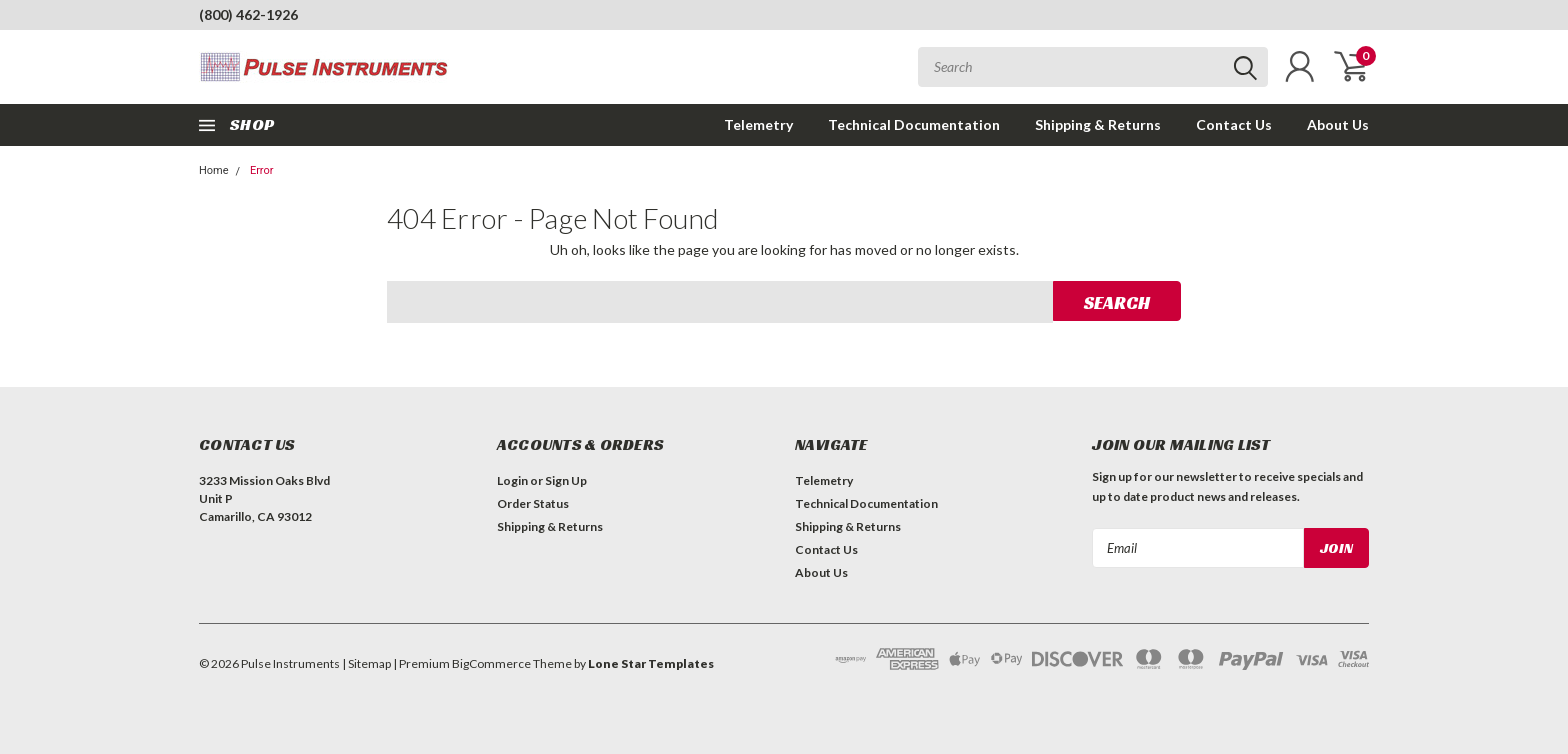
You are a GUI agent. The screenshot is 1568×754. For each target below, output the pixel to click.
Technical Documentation (914, 124)
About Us (1338, 124)
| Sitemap (366, 663)
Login (512, 480)
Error (262, 170)
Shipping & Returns (1098, 124)
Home (214, 170)
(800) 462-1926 (248, 14)
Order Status (533, 503)
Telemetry (758, 124)
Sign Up (566, 480)
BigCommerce (491, 663)
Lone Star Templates (651, 663)
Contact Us (1234, 124)
